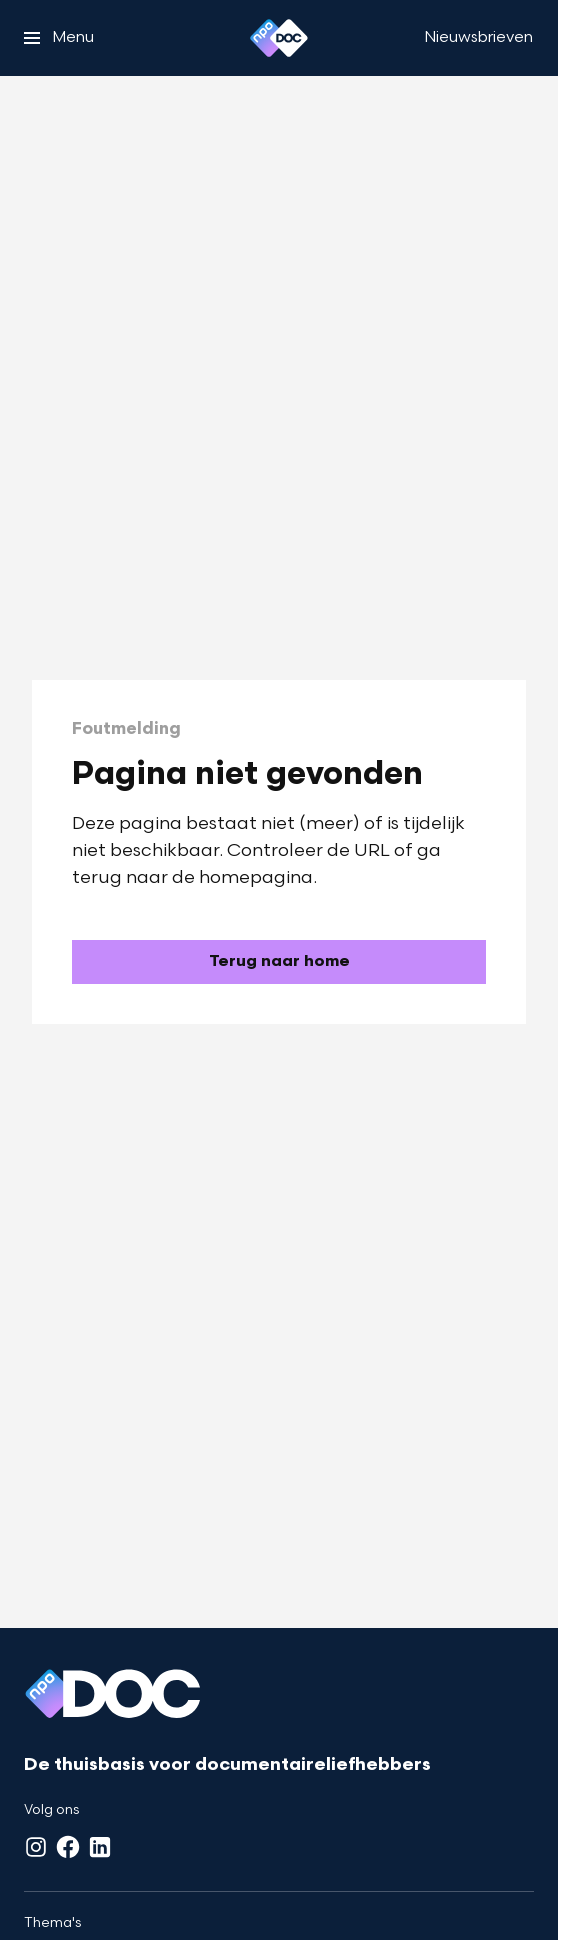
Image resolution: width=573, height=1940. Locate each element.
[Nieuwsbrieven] (478, 38)
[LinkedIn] (100, 1847)
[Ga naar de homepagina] (279, 962)
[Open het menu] (59, 38)
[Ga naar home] (279, 38)
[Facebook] (68, 1847)
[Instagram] (36, 1847)
